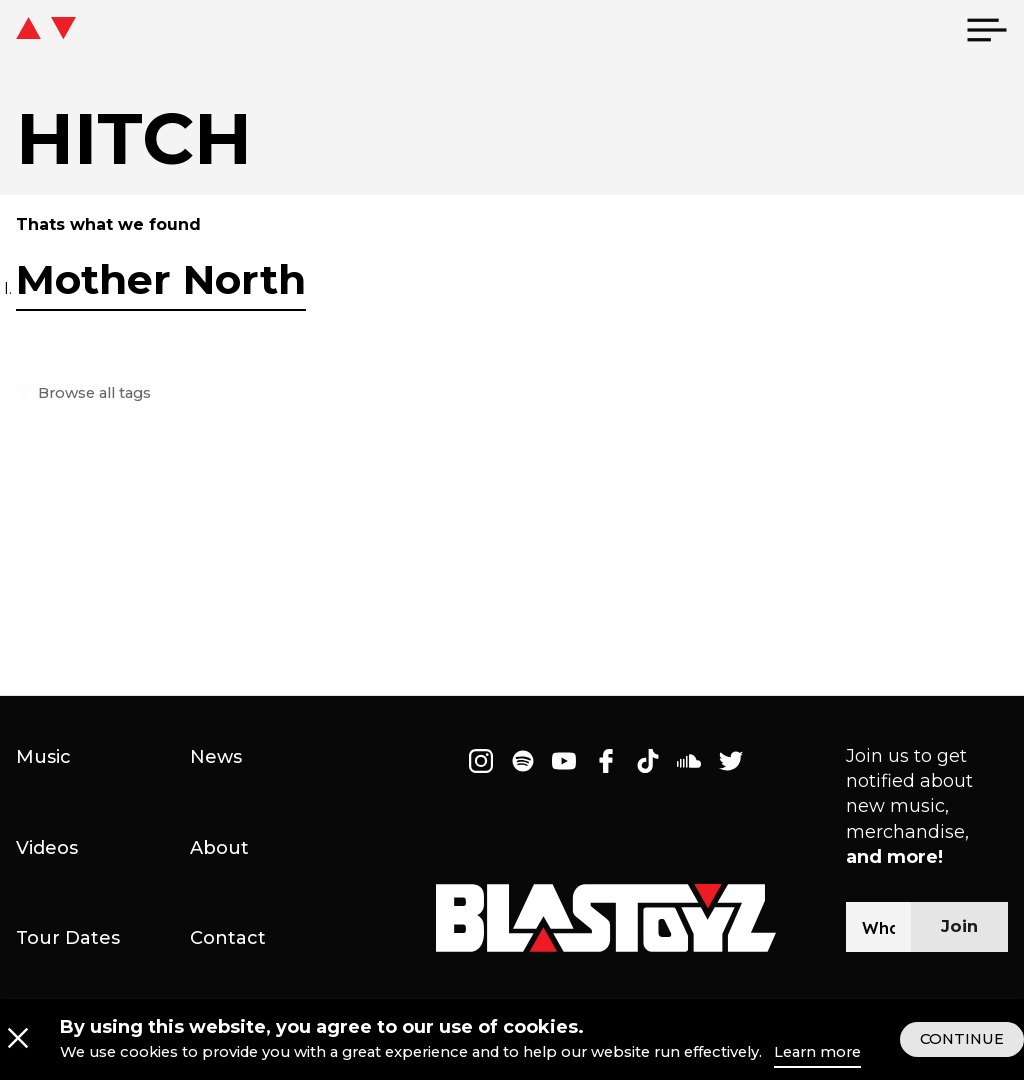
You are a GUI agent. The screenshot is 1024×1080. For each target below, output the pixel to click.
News (216, 757)
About (219, 848)
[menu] (986, 30)
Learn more (817, 1068)
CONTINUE (962, 1054)
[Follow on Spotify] (523, 761)
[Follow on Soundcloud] (689, 761)
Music (43, 757)
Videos (47, 848)
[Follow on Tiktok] (648, 761)
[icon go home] (86, 30)
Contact (228, 938)
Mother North (161, 279)
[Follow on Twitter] (731, 761)
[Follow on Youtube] (565, 761)
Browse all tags (91, 393)
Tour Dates (68, 938)
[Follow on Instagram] (481, 761)
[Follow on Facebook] (606, 761)
